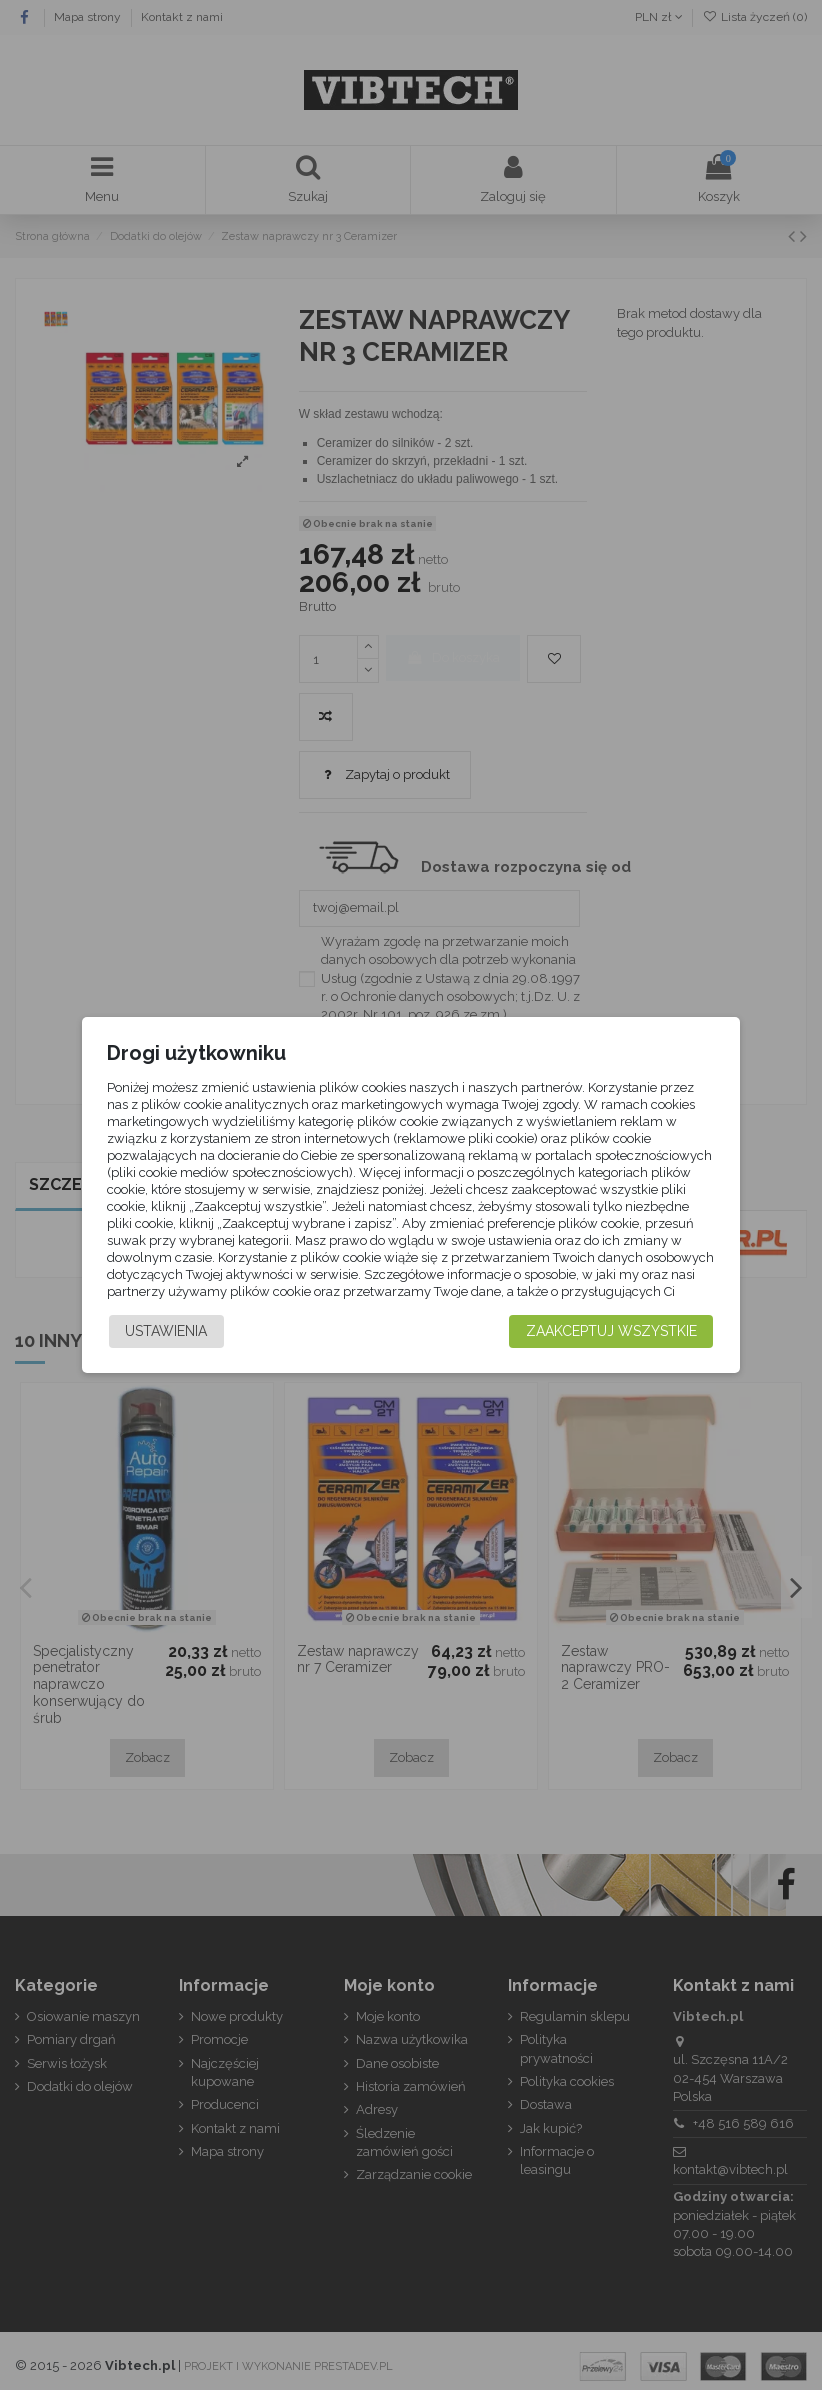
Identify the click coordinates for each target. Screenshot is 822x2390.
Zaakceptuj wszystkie (611, 1345)
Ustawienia (166, 1345)
